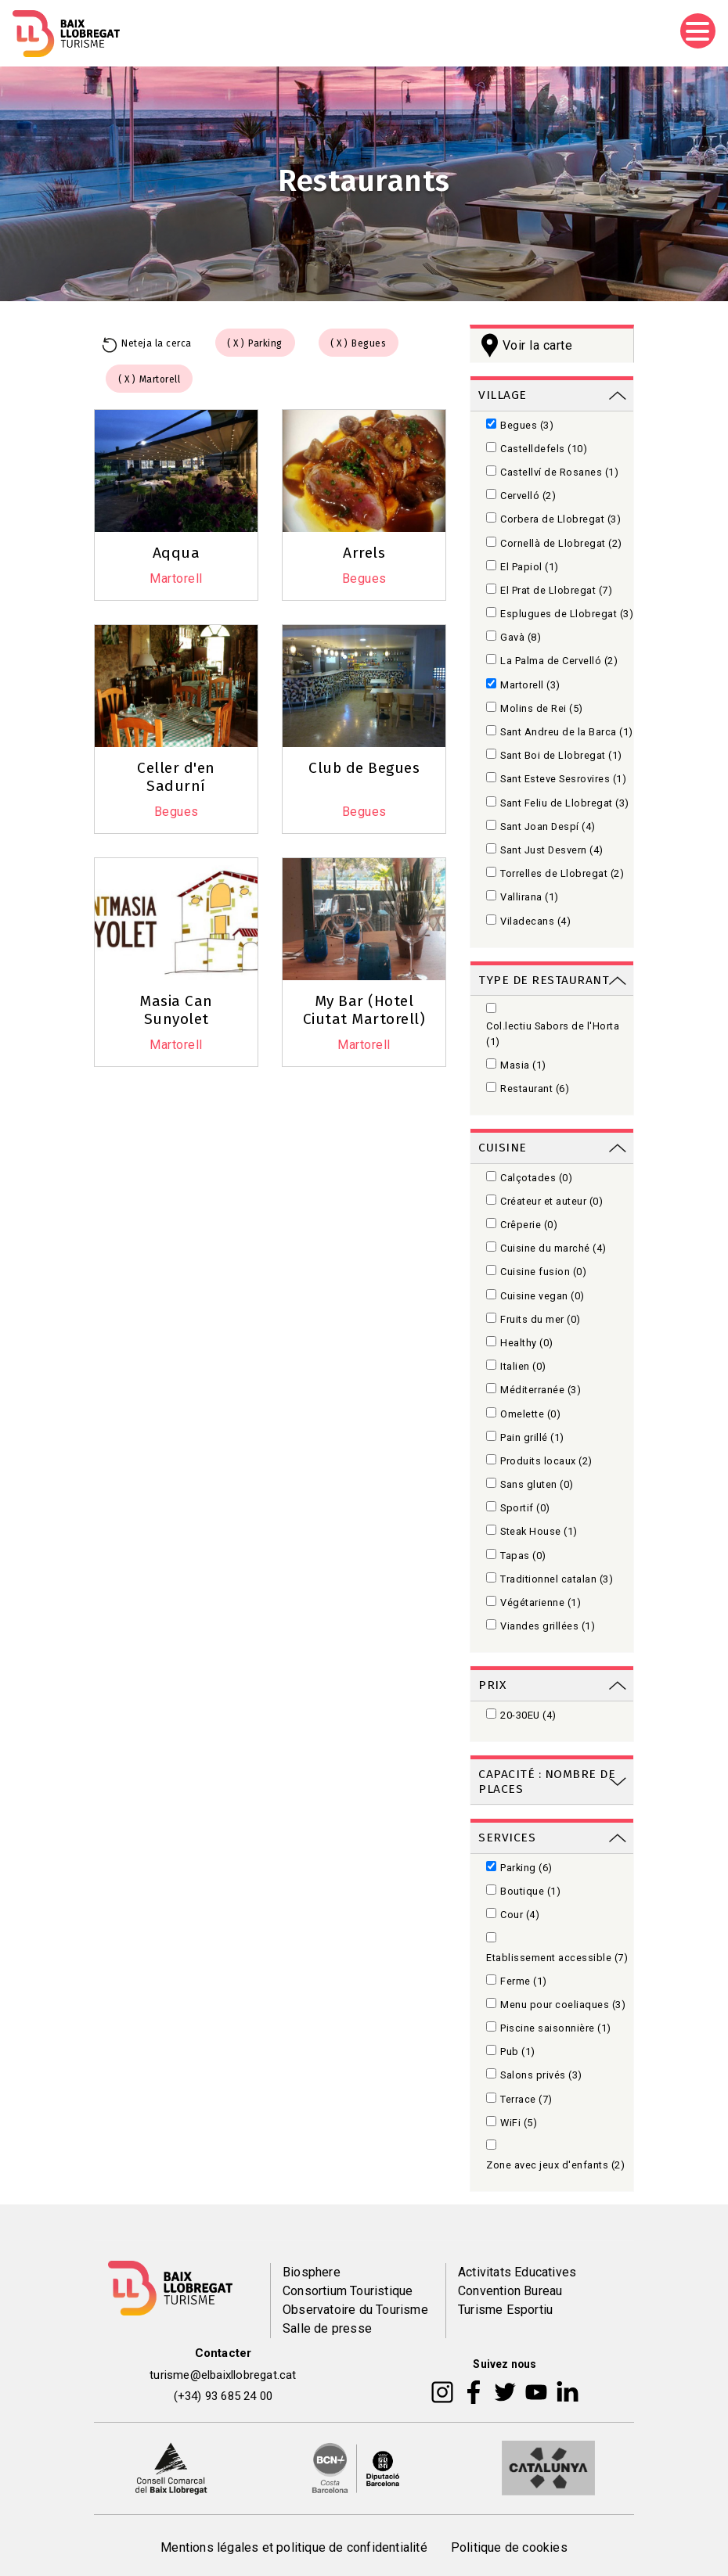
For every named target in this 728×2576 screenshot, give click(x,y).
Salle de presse (327, 2328)
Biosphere (312, 2272)
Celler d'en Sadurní (176, 777)
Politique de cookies (509, 2547)
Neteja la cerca (156, 343)
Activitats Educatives (517, 2272)
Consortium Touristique (348, 2290)
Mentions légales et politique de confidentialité (293, 2547)
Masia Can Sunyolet (176, 1010)
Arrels (364, 553)
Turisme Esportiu (505, 2309)
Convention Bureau (510, 2290)
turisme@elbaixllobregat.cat (223, 2375)
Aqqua (176, 553)
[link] (551, 393)
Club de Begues (364, 768)
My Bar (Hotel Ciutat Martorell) (364, 1010)
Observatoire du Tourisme (355, 2309)
